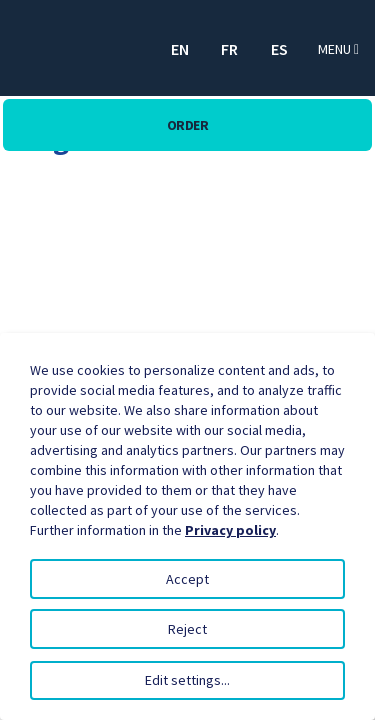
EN (180, 49)
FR (229, 49)
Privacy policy (230, 530)
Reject (187, 629)
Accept (187, 579)
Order (188, 125)
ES (279, 49)
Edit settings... (187, 680)
